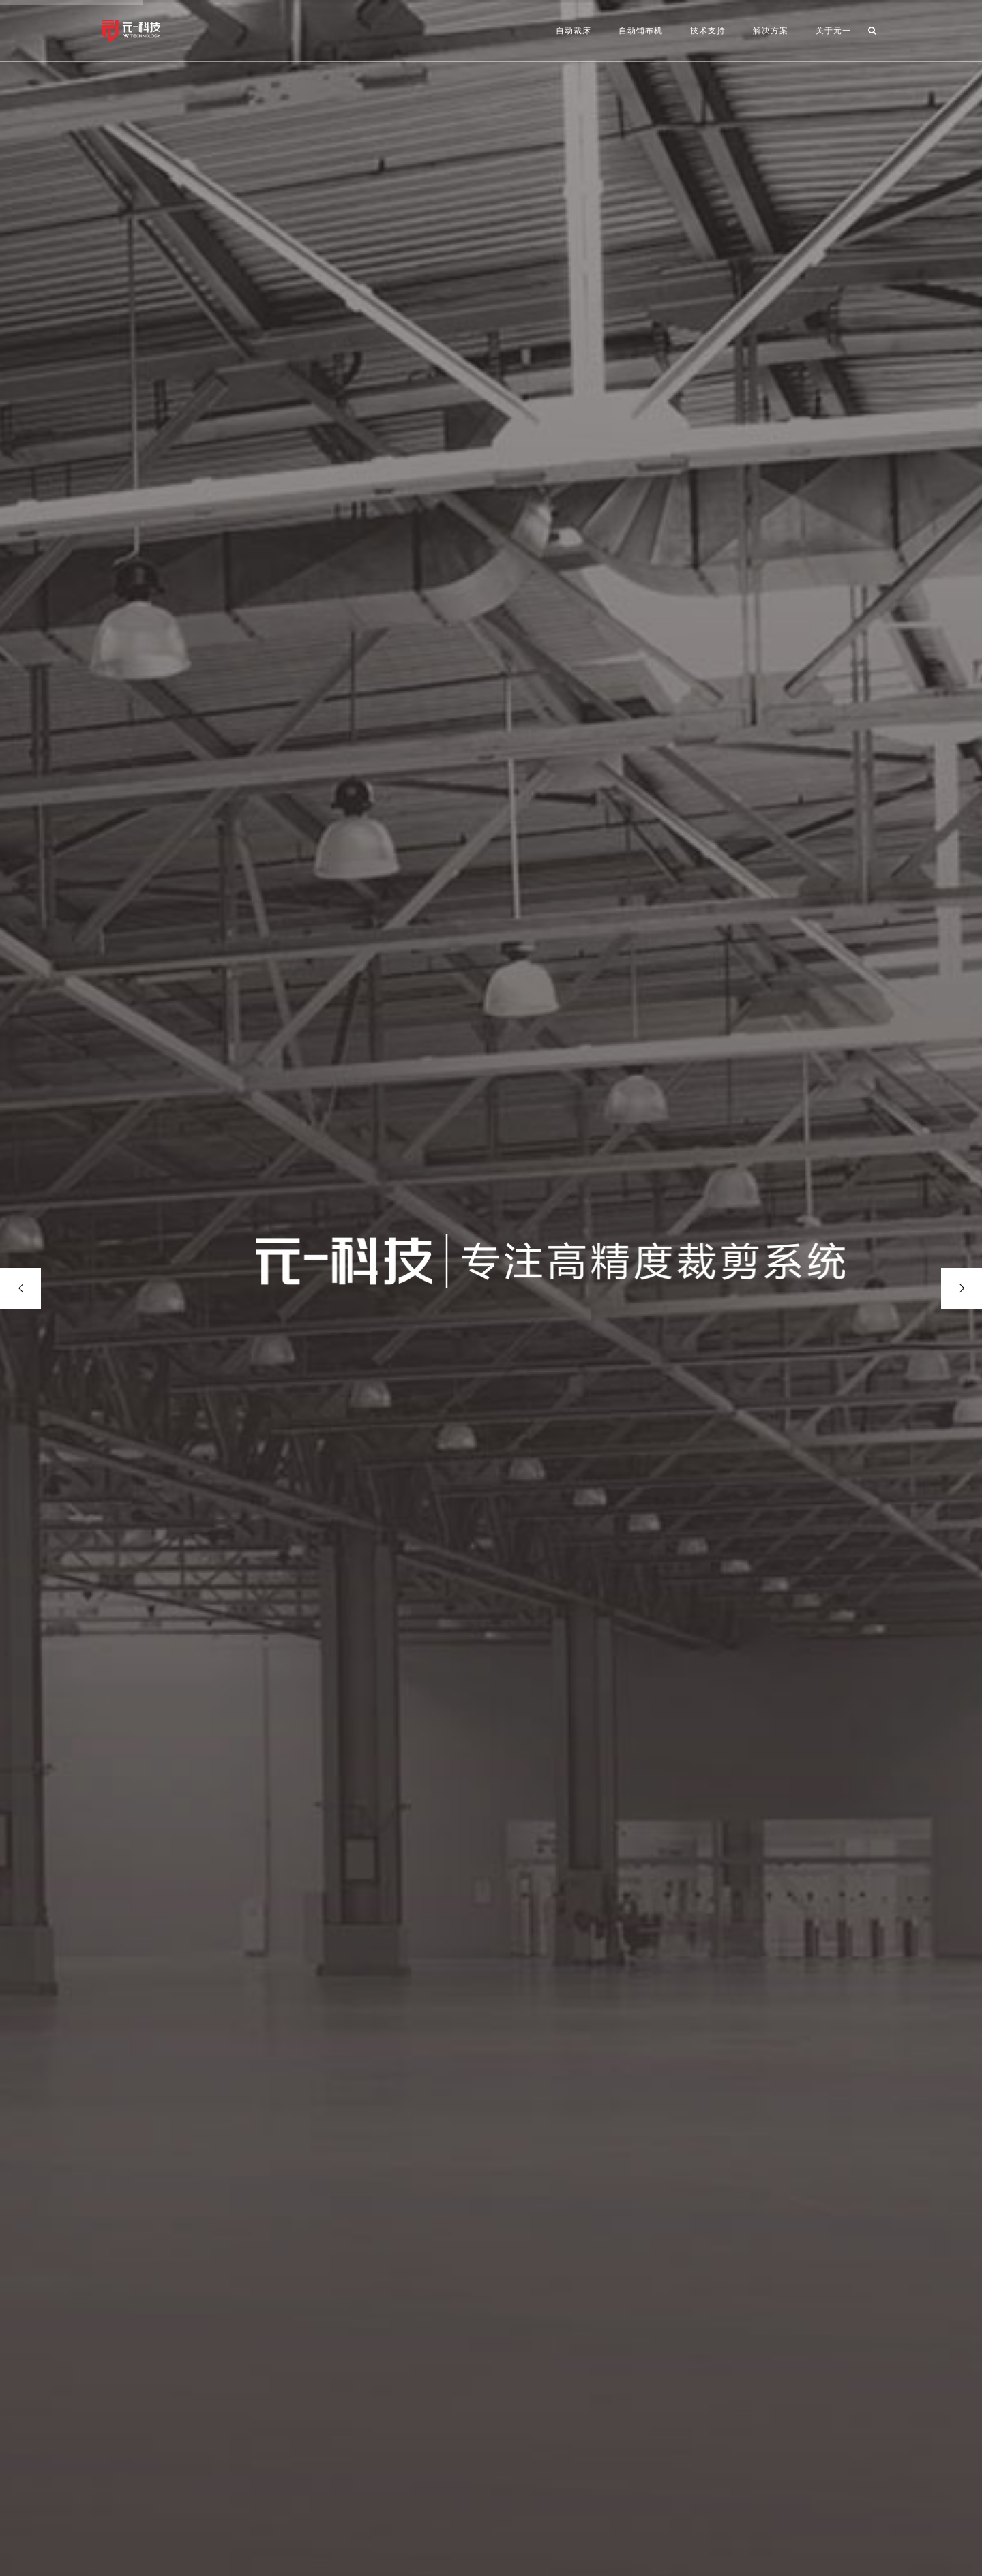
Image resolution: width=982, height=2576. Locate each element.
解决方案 (770, 30)
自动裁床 (573, 30)
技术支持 (708, 30)
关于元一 (833, 30)
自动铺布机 (641, 30)
